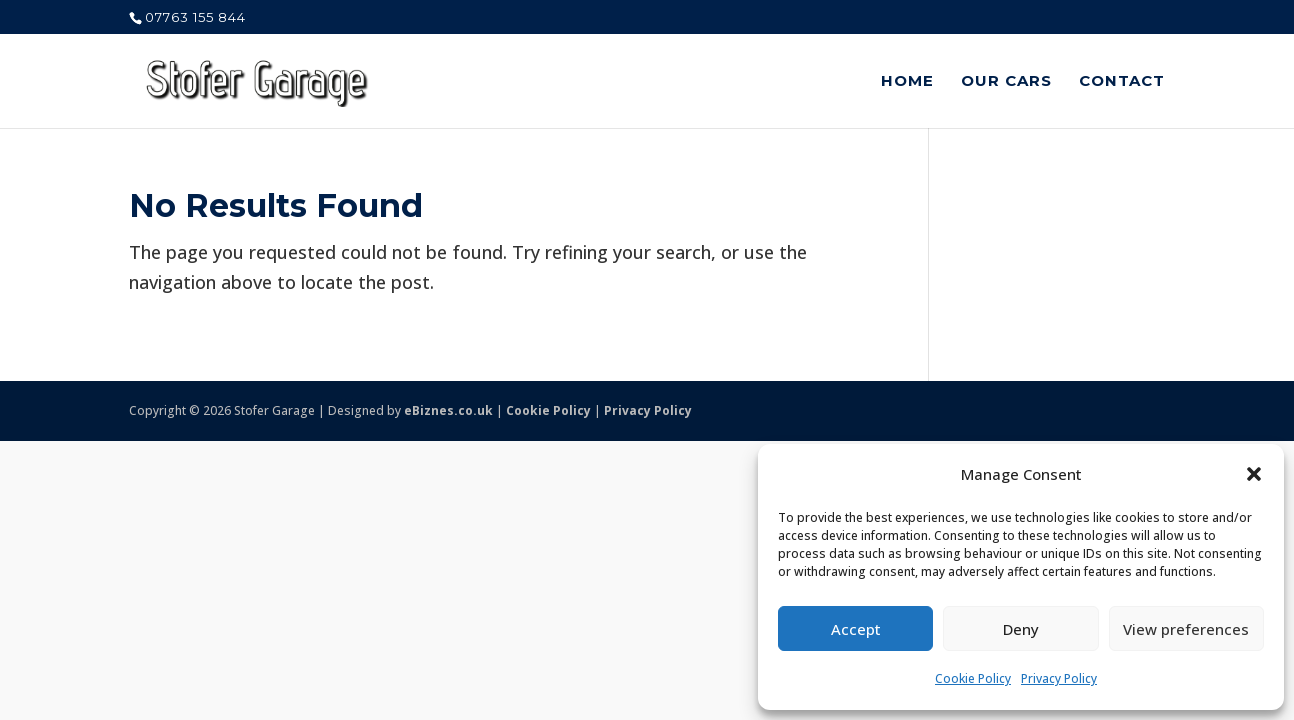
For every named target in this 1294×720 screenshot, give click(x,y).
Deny (1021, 629)
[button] (1254, 474)
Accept (856, 629)
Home (907, 82)
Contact (1122, 82)
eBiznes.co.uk (448, 410)
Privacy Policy (1059, 678)
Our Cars (1006, 82)
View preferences (1186, 629)
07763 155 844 (195, 17)
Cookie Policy (973, 678)
